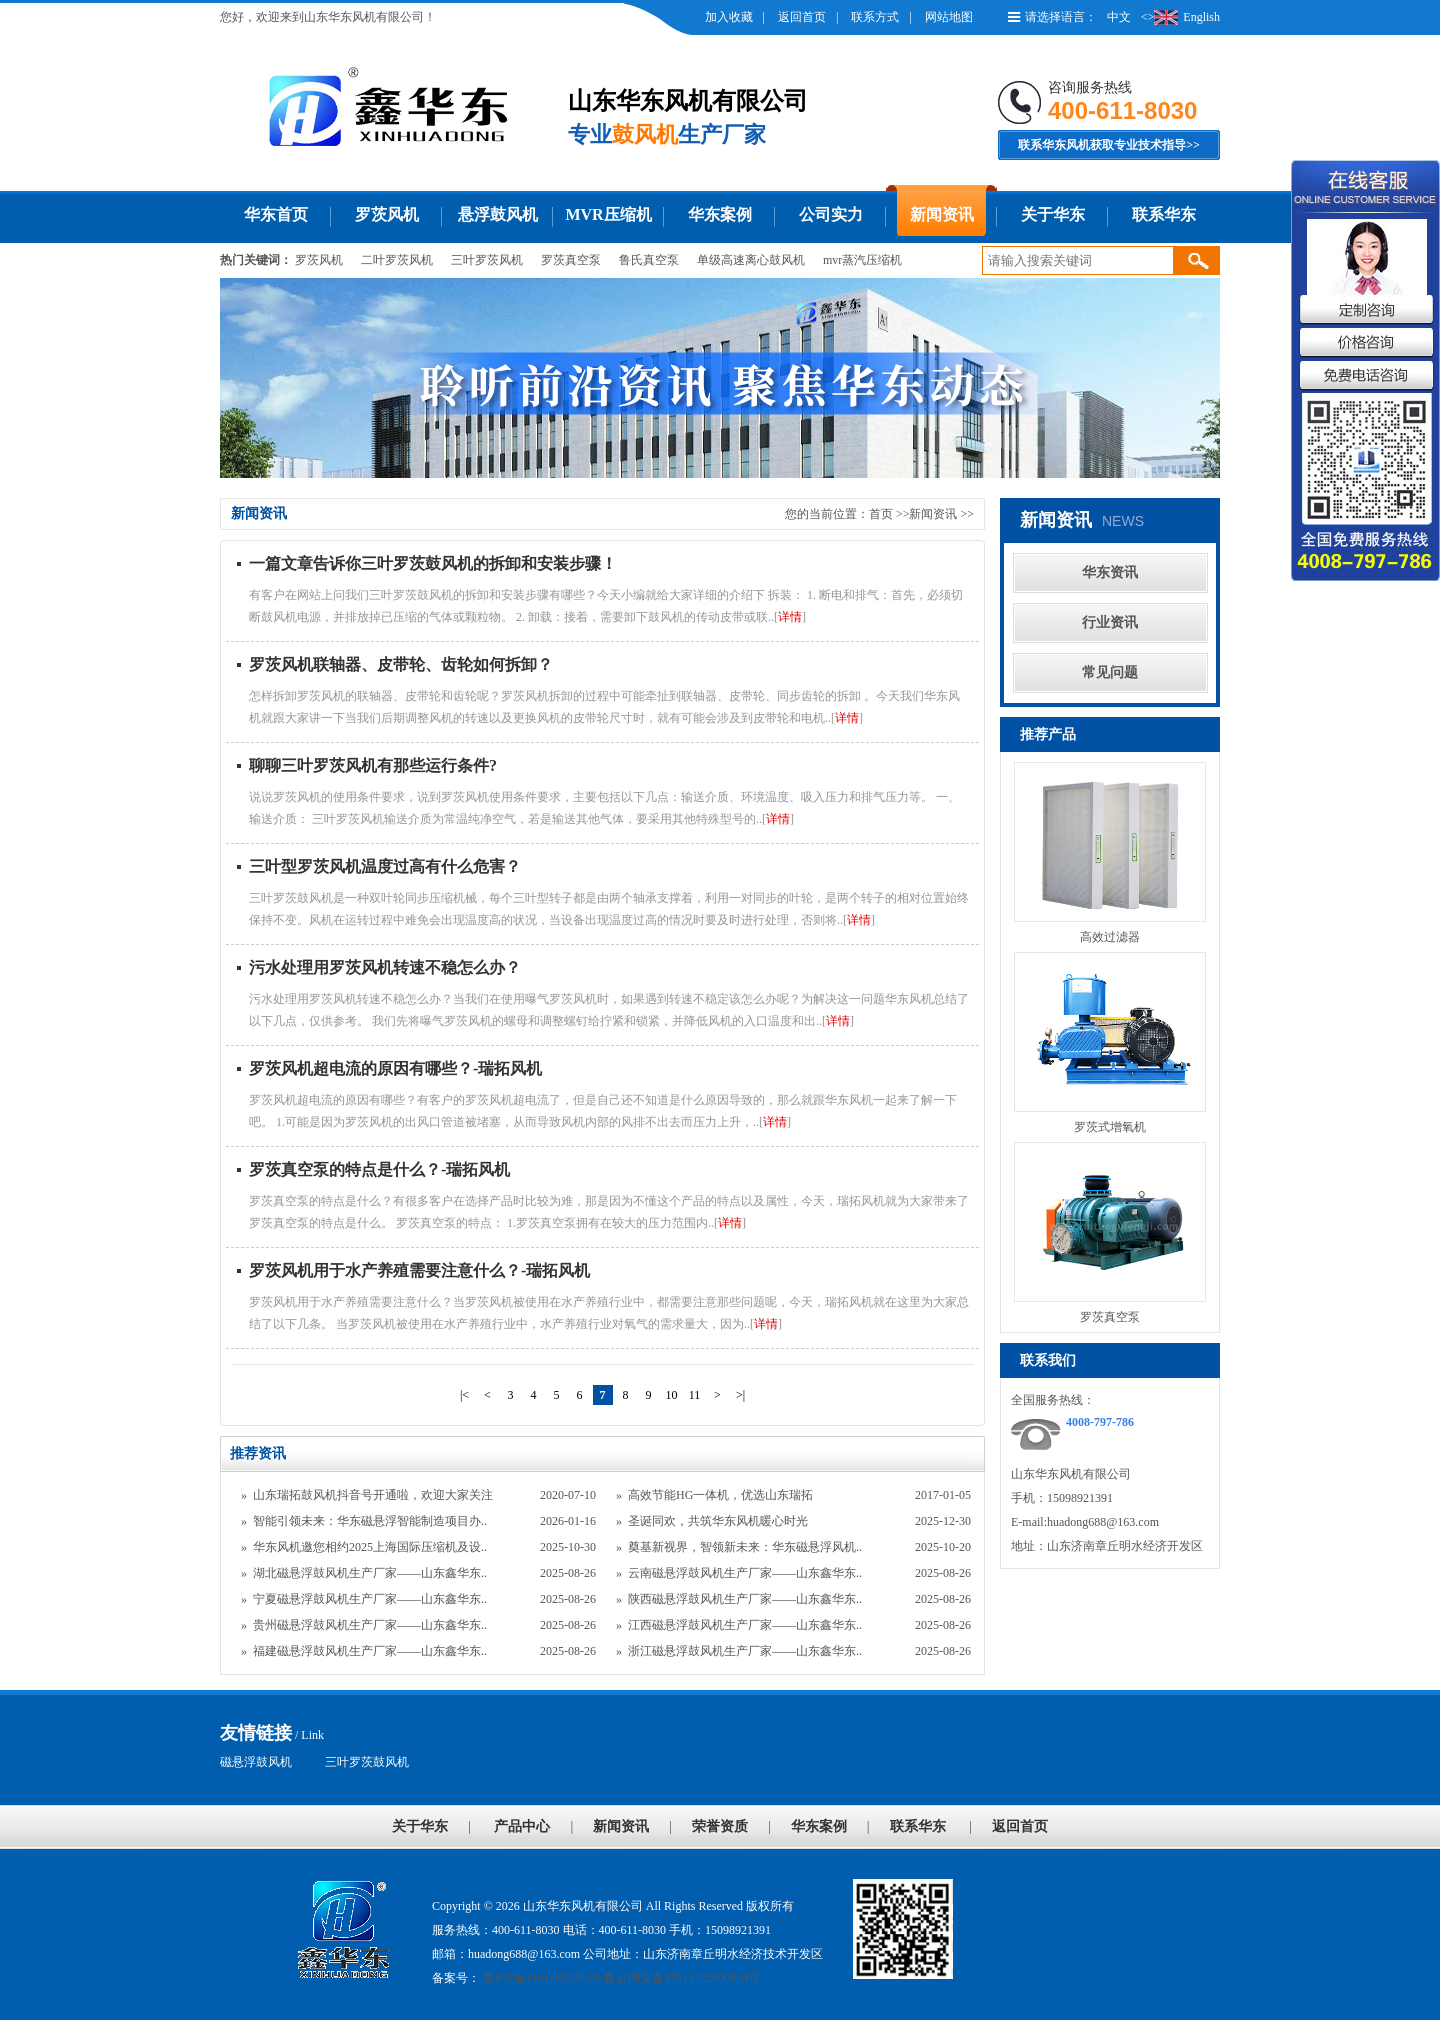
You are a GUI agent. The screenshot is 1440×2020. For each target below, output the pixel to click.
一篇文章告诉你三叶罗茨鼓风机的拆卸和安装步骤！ (433, 563)
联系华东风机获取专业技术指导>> (1109, 145)
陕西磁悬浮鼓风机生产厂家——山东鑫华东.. (745, 1599)
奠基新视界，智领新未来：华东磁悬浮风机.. (745, 1547)
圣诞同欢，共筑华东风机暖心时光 (718, 1521)
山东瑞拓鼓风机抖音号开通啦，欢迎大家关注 (373, 1495)
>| (740, 1395)
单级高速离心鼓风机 (751, 260)
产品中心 (522, 1826)
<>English (1180, 17)
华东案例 (720, 214)
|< (464, 1395)
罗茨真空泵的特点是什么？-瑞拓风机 (379, 1169)
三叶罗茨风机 (487, 260)
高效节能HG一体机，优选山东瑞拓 (720, 1495)
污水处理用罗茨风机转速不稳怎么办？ (385, 967)
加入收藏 (729, 17)
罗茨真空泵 (571, 260)
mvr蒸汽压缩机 (862, 260)
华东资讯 (1110, 572)
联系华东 (1164, 214)
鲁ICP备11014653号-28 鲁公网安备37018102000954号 (620, 1978)
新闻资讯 (942, 214)
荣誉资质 (720, 1826)
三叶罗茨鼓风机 (367, 1762)
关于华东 (1053, 214)
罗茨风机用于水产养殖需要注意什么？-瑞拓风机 (419, 1270)
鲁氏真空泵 (649, 260)
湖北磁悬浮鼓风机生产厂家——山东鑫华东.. (370, 1573)
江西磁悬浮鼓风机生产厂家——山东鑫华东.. (745, 1625)
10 (672, 1395)
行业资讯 (1110, 622)
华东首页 (276, 214)
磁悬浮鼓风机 (256, 1762)
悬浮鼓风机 (498, 214)
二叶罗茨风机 (397, 260)
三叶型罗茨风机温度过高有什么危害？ (385, 866)
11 (695, 1395)
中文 (1119, 17)
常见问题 (1110, 672)
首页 (881, 514)
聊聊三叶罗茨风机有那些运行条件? (373, 765)
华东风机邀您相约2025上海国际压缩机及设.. (370, 1547)
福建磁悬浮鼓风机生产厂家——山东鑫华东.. (370, 1651)
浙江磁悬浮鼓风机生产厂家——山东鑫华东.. (745, 1651)
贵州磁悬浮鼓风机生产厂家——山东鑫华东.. (370, 1625)
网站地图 (949, 17)
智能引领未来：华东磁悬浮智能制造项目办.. (370, 1521)
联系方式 (875, 17)
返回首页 (802, 17)
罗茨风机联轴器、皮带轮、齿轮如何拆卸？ (401, 664)
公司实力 (831, 214)
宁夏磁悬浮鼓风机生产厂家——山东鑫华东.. (370, 1599)
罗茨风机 (387, 214)
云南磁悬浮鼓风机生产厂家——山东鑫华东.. (745, 1573)
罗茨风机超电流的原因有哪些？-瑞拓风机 (395, 1068)
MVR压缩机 (608, 214)
